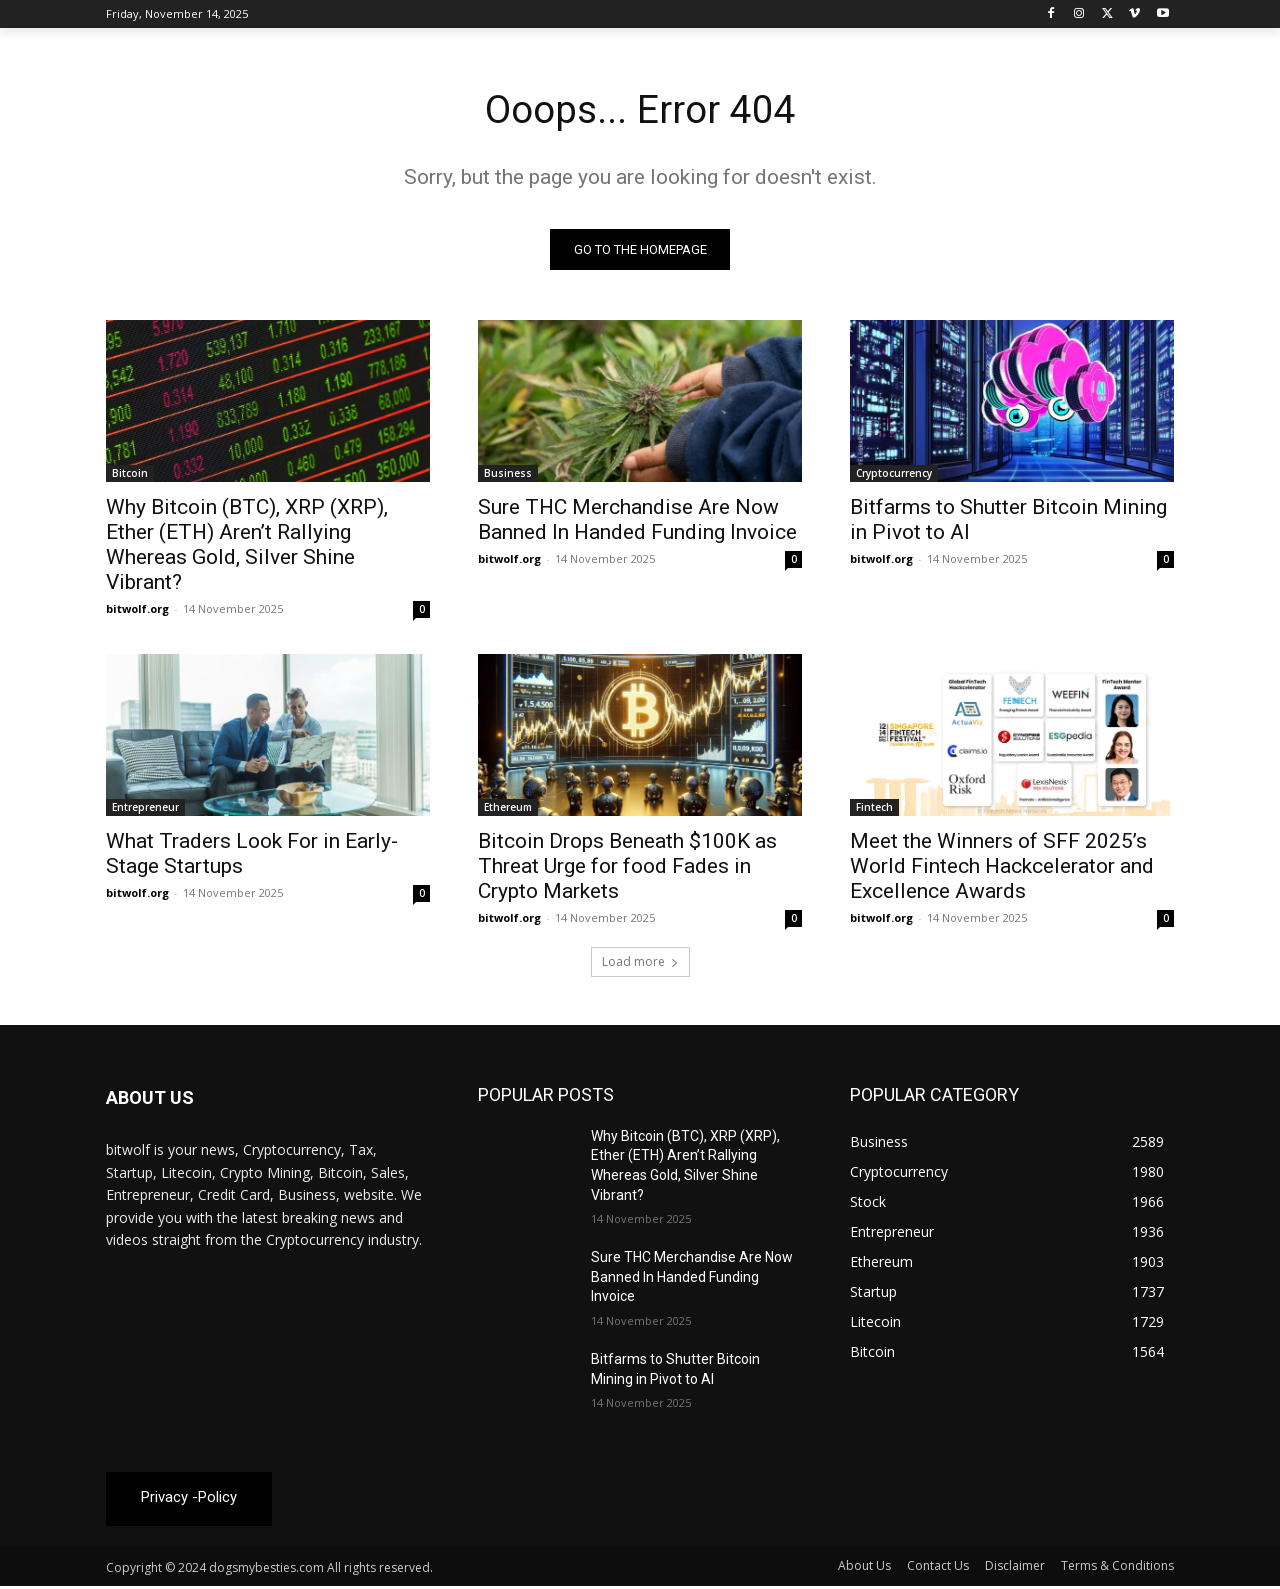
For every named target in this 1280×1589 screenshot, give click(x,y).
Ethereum (508, 809)
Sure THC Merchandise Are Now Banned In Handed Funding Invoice (637, 521)
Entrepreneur (145, 809)
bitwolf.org (137, 610)
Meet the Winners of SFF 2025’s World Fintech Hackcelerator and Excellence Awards (1002, 868)
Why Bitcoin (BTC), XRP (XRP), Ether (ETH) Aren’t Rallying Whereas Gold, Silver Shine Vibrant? (247, 546)
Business (508, 475)
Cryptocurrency (894, 475)
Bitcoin (130, 475)
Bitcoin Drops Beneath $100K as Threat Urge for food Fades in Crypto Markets (627, 868)
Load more (640, 963)
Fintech (874, 809)
